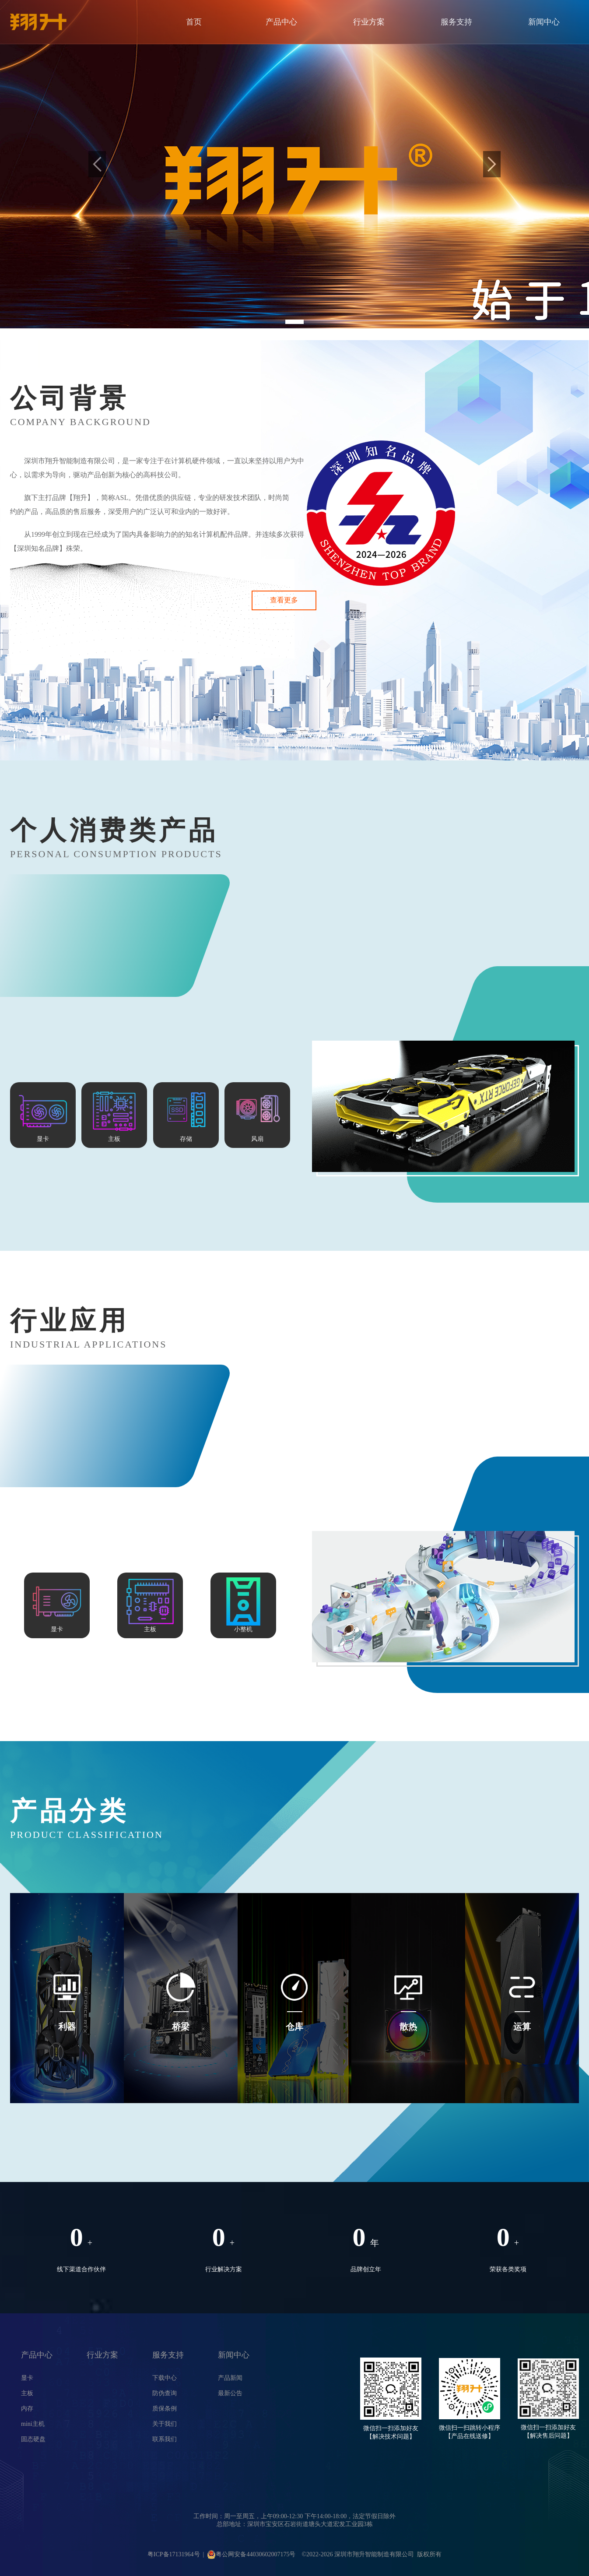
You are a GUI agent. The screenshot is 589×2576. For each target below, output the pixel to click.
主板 (27, 2393)
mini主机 (33, 2424)
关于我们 (164, 2424)
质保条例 (164, 2408)
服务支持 (456, 22)
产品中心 (281, 22)
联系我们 (164, 2439)
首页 (194, 22)
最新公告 (230, 2393)
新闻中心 (544, 22)
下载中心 (164, 2378)
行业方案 (369, 22)
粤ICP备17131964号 (173, 2554)
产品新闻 (230, 2378)
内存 (27, 2408)
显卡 (27, 2378)
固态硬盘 (33, 2439)
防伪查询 (164, 2393)
